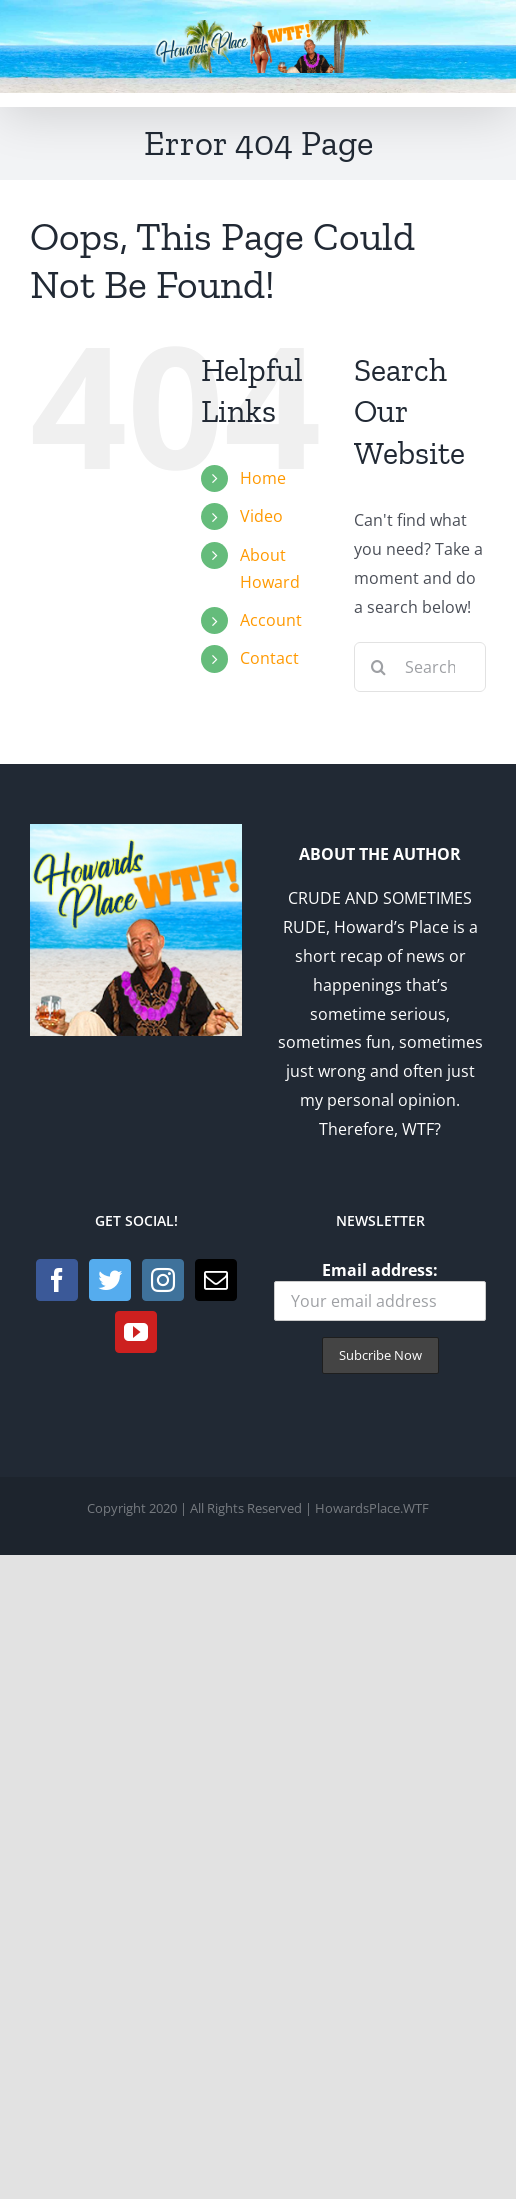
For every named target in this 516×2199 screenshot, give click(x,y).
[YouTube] (136, 1332)
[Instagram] (163, 1280)
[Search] (379, 667)
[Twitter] (110, 1280)
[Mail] (216, 1280)
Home (263, 478)
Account (271, 620)
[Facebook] (57, 1280)
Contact (269, 658)
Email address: (380, 1290)
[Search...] (420, 667)
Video (261, 516)
